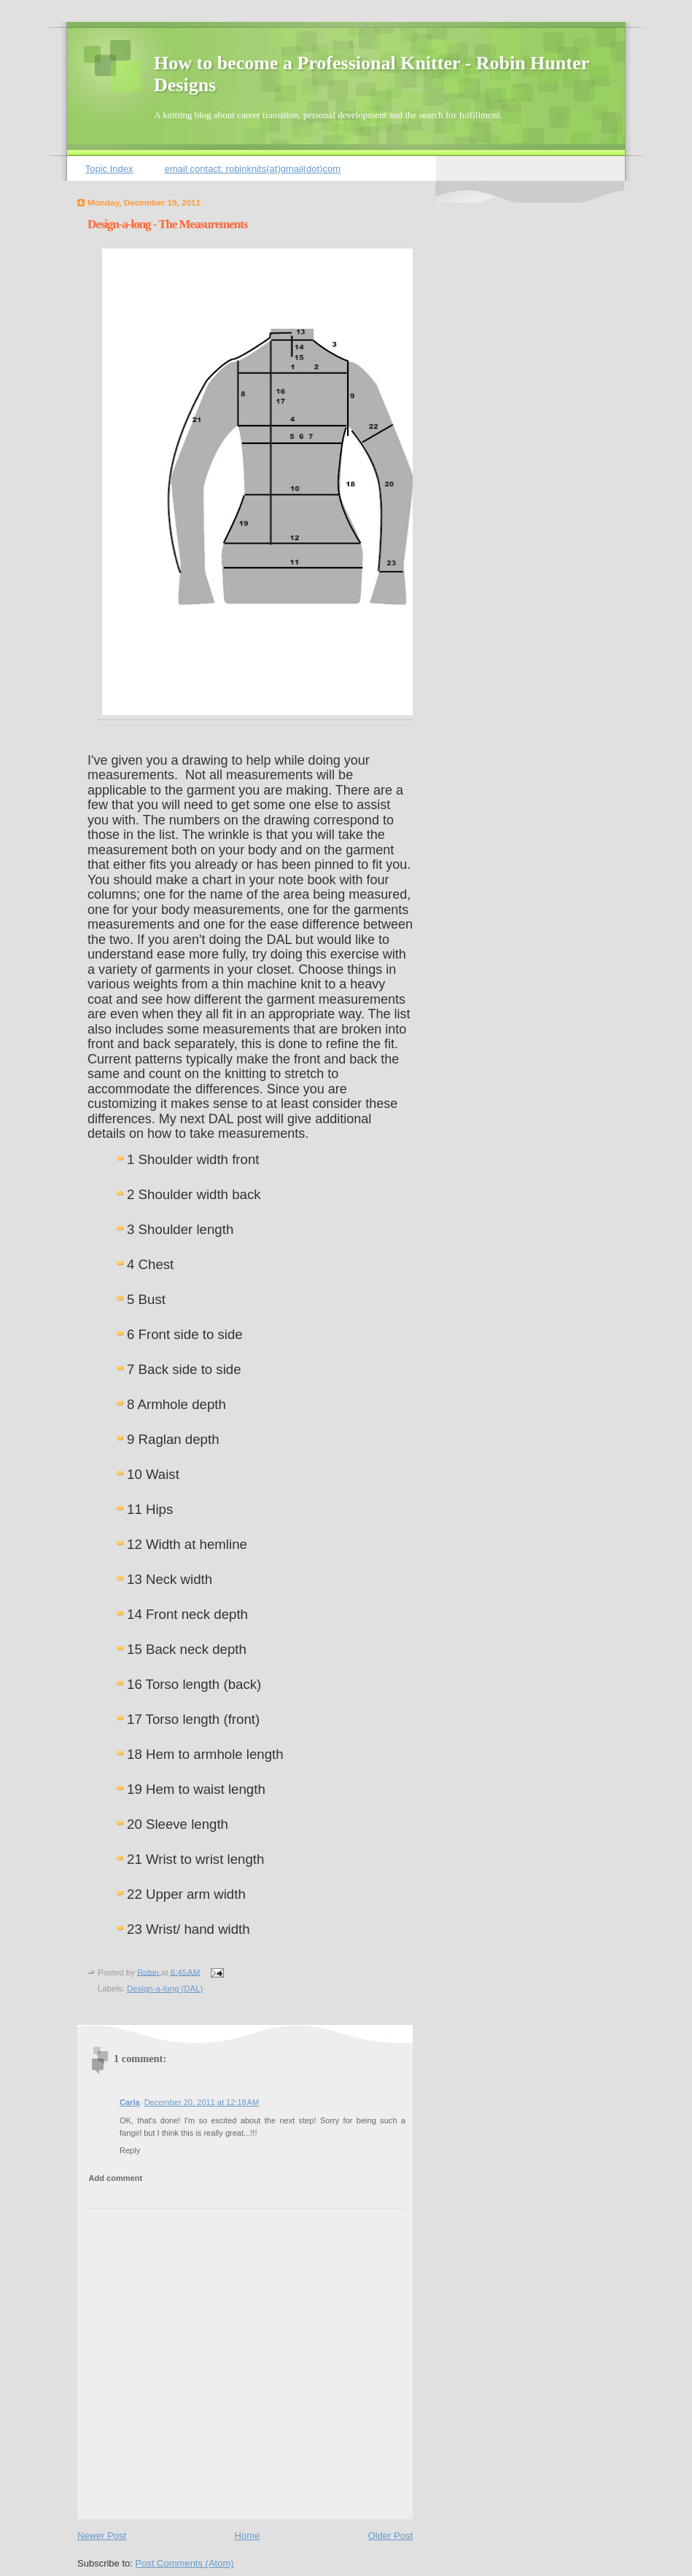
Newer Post (101, 2535)
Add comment (116, 2178)
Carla (130, 2102)
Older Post (390, 2535)
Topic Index (109, 168)
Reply (130, 2150)
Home (247, 2535)
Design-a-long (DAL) (165, 1988)
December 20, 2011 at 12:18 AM (202, 2102)
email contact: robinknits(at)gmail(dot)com (253, 168)
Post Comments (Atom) (185, 2563)
